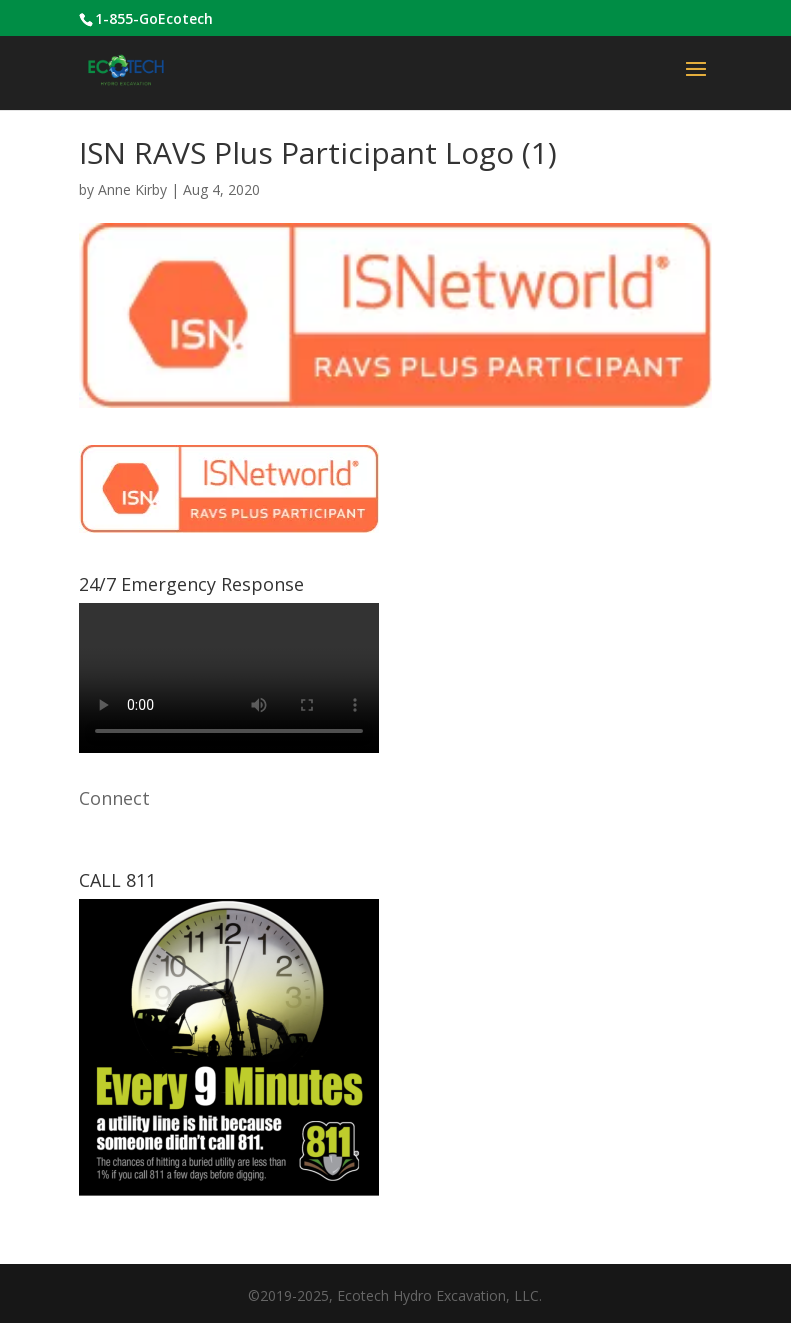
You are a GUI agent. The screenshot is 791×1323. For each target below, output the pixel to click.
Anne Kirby (132, 189)
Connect (114, 798)
